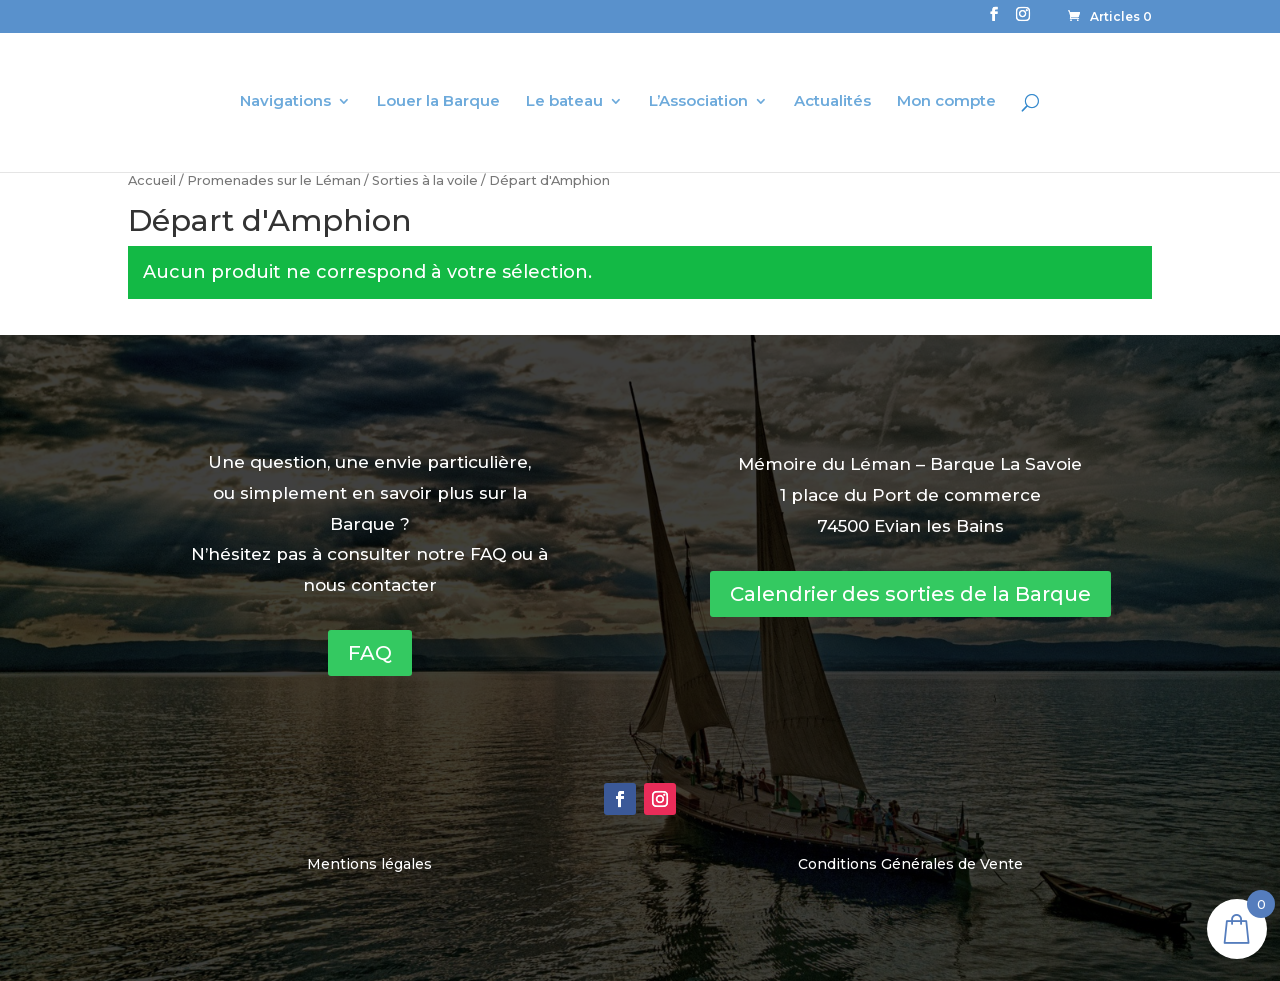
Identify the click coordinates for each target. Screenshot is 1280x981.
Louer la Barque (438, 102)
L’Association (698, 102)
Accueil (152, 180)
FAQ (370, 653)
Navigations (285, 102)
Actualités (832, 102)
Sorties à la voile (425, 180)
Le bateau (564, 102)
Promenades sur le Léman (274, 180)
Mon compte (946, 102)
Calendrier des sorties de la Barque (910, 594)
